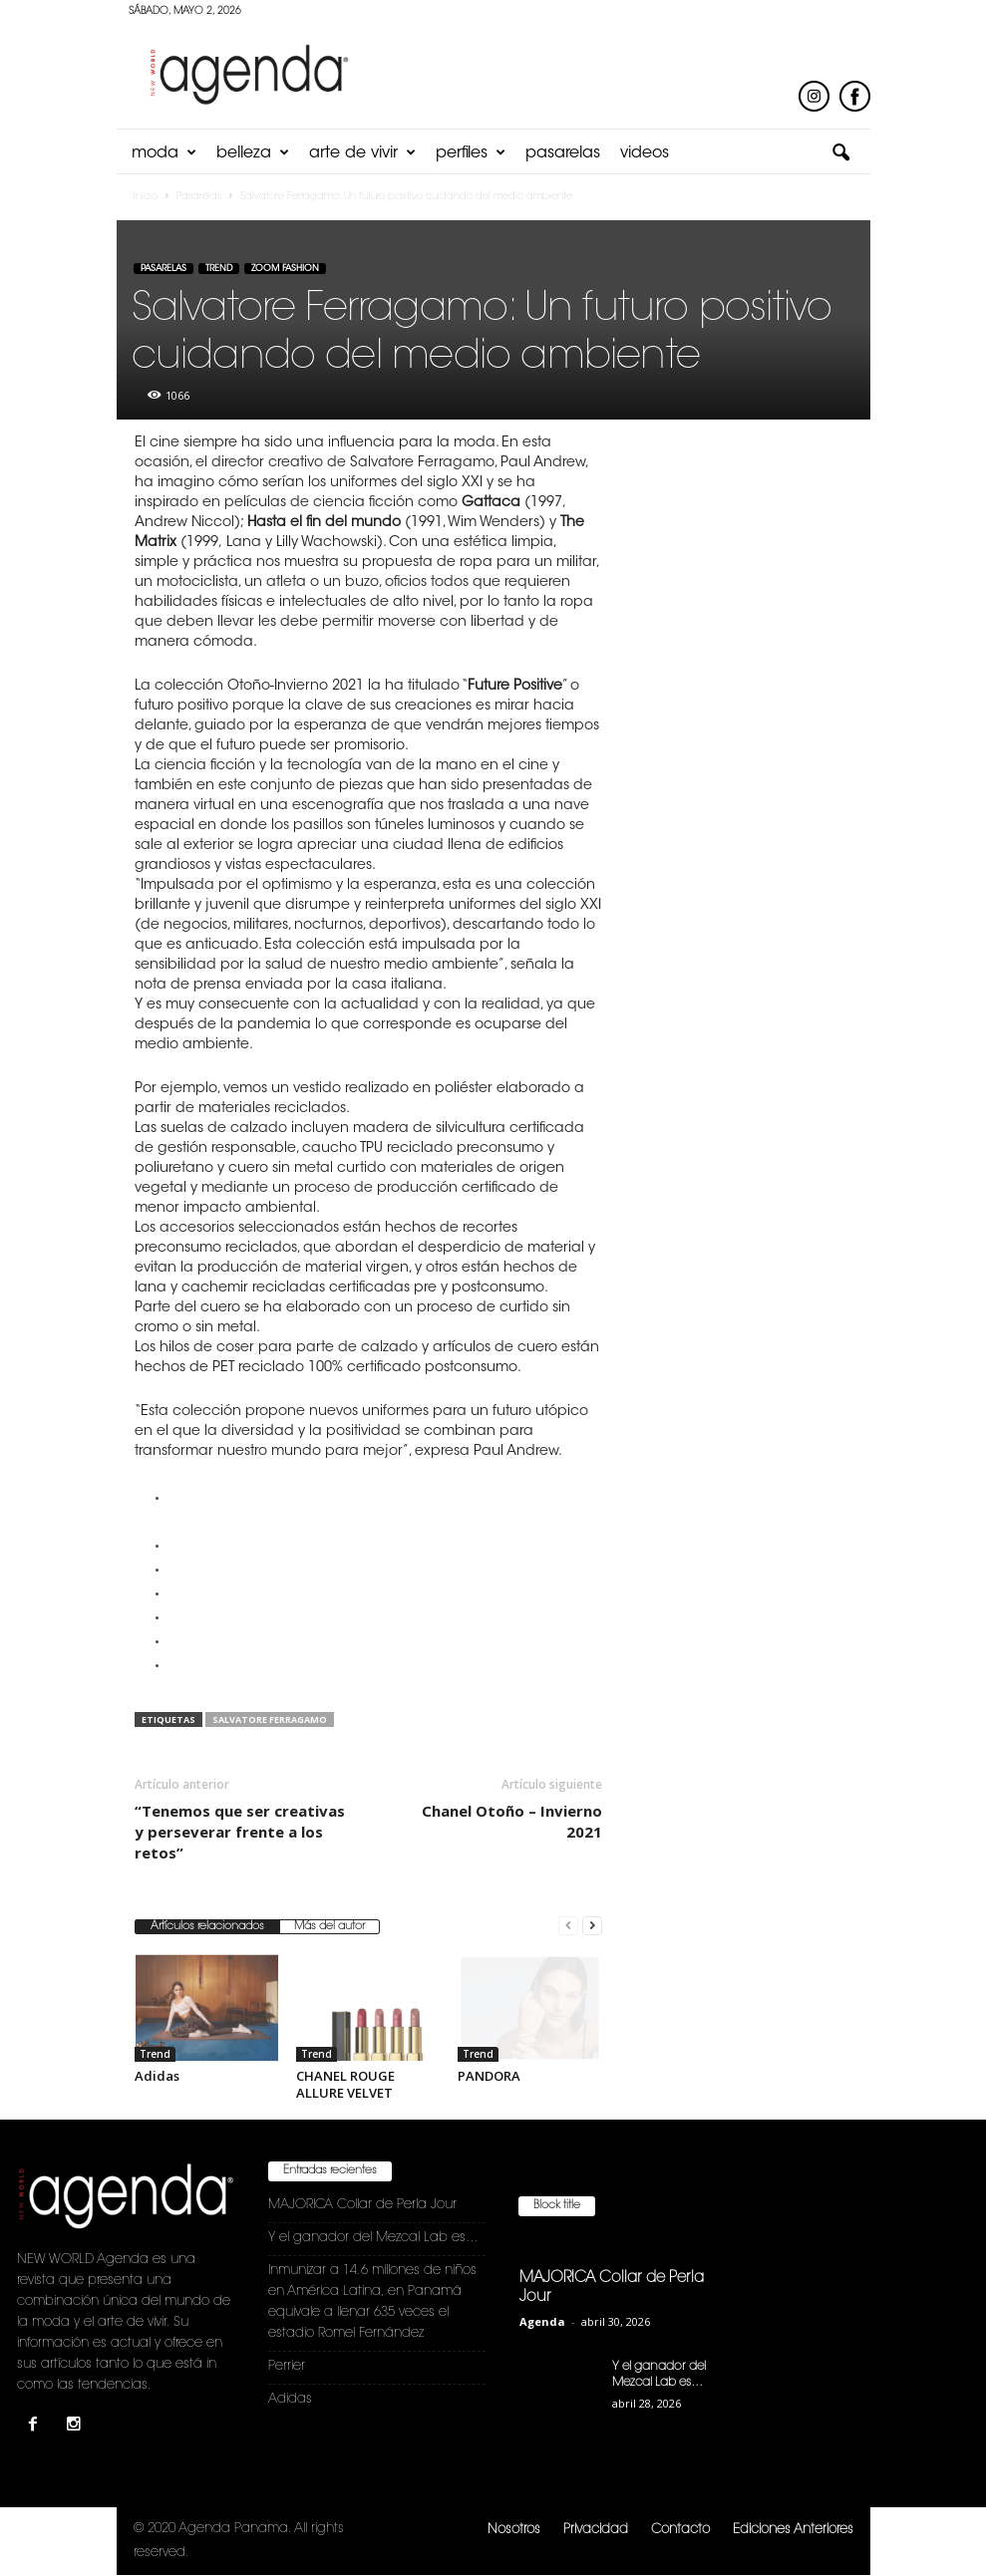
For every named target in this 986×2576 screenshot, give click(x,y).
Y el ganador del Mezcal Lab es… (373, 2237)
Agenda (542, 2321)
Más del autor (329, 1926)
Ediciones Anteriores (793, 2529)
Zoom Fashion (285, 268)
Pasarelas (562, 153)
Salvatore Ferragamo (269, 1719)
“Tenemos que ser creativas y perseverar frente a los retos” (240, 1831)
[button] (840, 153)
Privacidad (595, 2529)
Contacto (680, 2529)
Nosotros (514, 2529)
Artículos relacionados (207, 1926)
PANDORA (489, 2076)
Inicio (146, 197)
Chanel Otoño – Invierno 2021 (512, 1821)
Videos (644, 153)
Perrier (286, 2366)
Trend (218, 268)
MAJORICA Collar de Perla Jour (362, 2204)
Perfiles (470, 153)
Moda (164, 153)
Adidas (157, 2076)
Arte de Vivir (362, 153)
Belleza (252, 153)
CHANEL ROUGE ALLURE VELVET (345, 2084)
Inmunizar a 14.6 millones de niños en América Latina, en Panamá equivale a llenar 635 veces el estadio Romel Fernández (372, 2302)
